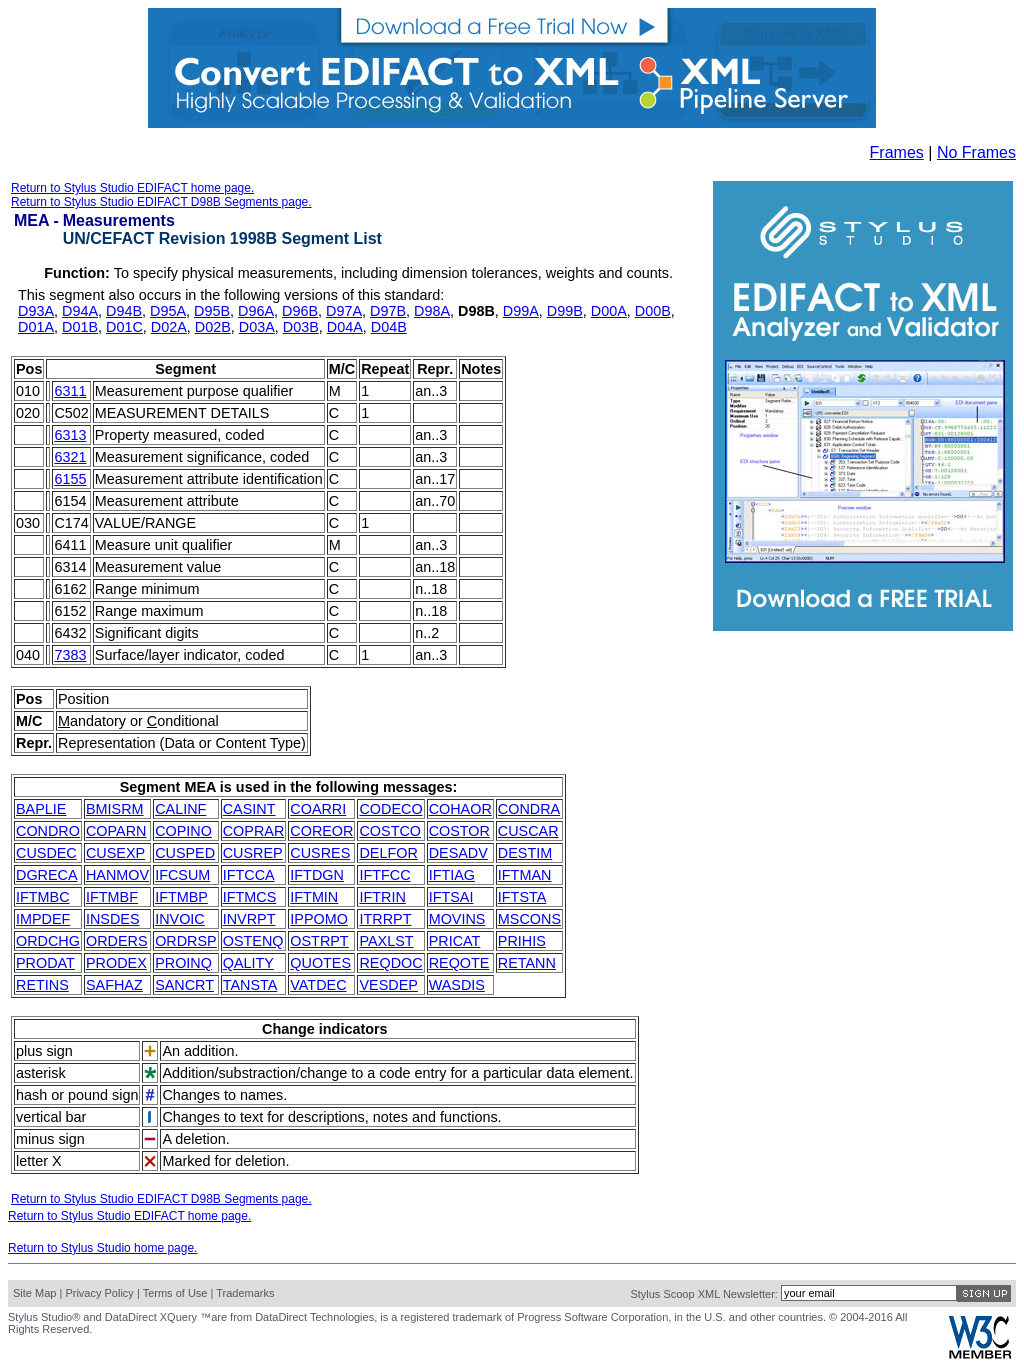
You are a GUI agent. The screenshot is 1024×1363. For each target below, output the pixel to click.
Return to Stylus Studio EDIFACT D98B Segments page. (161, 202)
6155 (70, 479)
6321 (70, 457)
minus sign (50, 1139)
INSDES (113, 919)
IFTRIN (382, 897)
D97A (344, 311)
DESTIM (525, 853)
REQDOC (390, 963)
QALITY (248, 963)
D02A (169, 327)
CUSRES (320, 853)
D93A (36, 311)
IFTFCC (384, 875)
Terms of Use (175, 1293)
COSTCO (390, 831)
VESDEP (388, 985)
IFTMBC (43, 897)
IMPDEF (43, 919)
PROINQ (183, 963)
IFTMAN (525, 875)
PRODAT (45, 963)
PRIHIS (522, 941)
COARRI (318, 809)
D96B (300, 311)
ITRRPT (385, 919)
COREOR (321, 831)
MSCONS (529, 919)
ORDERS (117, 941)
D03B (301, 327)
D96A (256, 311)
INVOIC (180, 919)
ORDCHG (48, 941)
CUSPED (185, 853)
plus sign (44, 1051)
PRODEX (116, 963)
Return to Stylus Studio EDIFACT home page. (132, 188)
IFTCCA (249, 875)
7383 (70, 655)
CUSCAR (528, 831)
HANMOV (117, 875)
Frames (897, 152)
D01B (80, 327)
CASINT (249, 809)
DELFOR (388, 853)
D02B (213, 327)
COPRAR (254, 831)
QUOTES (320, 963)
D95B (212, 311)
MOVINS (457, 919)
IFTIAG (452, 875)
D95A (168, 311)
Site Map (34, 1293)
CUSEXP (115, 853)
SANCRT (184, 985)
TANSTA (250, 985)
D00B (653, 311)
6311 (70, 391)
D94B (124, 311)
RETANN (527, 963)
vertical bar (51, 1117)
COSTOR (459, 831)
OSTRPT (319, 941)
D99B (565, 311)
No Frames (976, 152)
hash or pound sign (77, 1095)
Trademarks (245, 1293)
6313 (70, 435)
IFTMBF (112, 897)
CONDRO (48, 831)
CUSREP (253, 853)
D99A (521, 311)
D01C (124, 327)
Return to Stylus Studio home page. (102, 1248)
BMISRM (115, 809)
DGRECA (47, 875)
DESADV (458, 853)
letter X (39, 1161)
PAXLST (386, 941)
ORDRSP (186, 941)
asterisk (41, 1073)
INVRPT (249, 919)
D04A (345, 327)
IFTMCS (250, 897)
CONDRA (529, 809)
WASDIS (457, 985)
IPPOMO (319, 919)
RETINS (42, 985)
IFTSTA (522, 897)
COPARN (116, 831)
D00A (609, 311)
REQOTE (459, 963)
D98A (432, 311)
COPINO (183, 831)
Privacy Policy (99, 1293)
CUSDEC (46, 853)
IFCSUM (182, 875)
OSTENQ (253, 941)
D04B (389, 327)
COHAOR (460, 809)
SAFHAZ (114, 985)
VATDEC (318, 985)
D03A (257, 327)
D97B (388, 311)
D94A (80, 311)
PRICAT (455, 941)
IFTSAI (451, 897)
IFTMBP (181, 897)
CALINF (180, 809)
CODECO (390, 809)
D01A (36, 327)
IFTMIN (314, 897)
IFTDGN (317, 875)
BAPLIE (41, 809)
